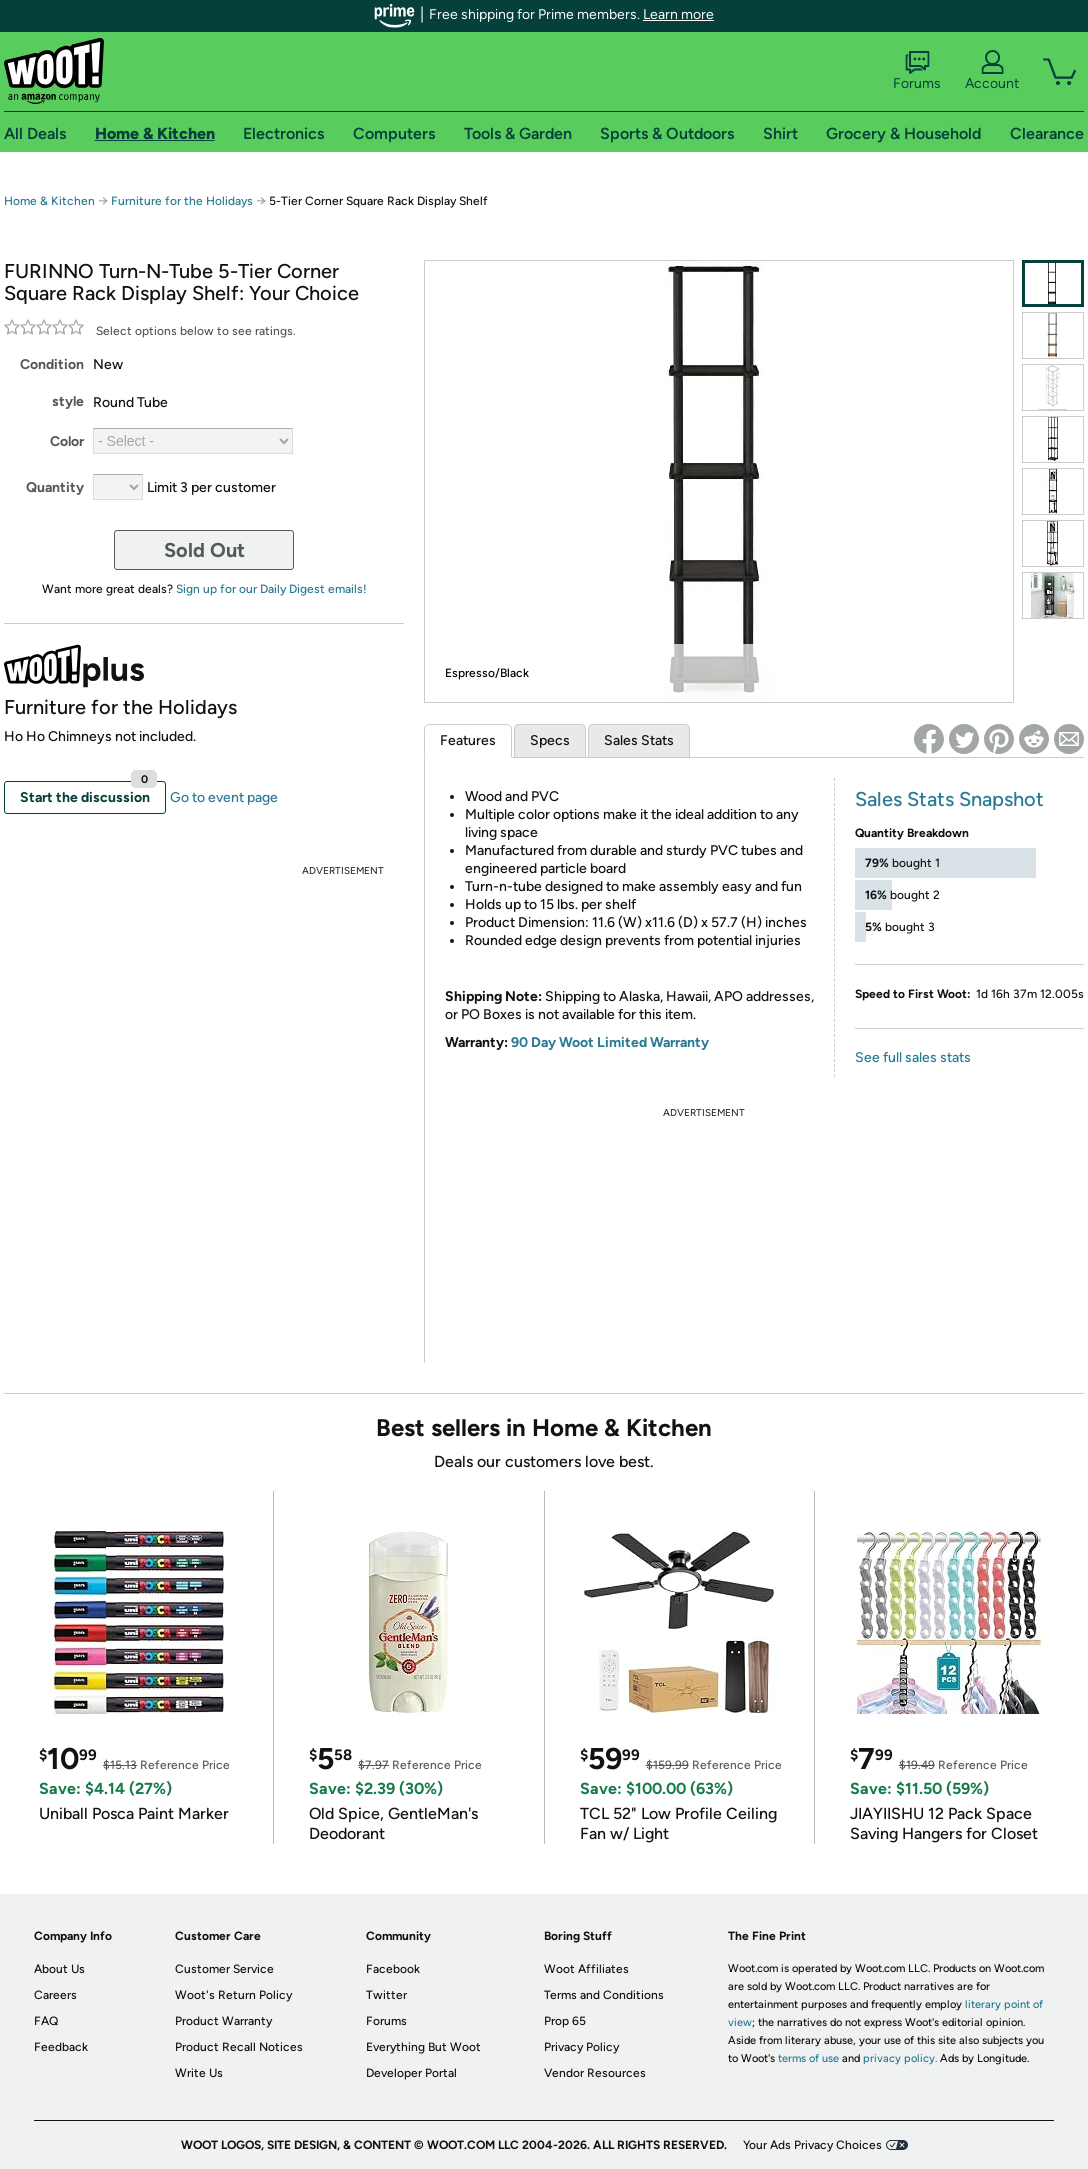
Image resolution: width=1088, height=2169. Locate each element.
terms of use (808, 2058)
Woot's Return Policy (233, 1995)
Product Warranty (223, 2021)
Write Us (199, 2073)
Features (468, 740)
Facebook (393, 1969)
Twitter (386, 1995)
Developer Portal (411, 2073)
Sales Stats (639, 740)
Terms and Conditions (604, 1995)
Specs (550, 740)
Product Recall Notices (239, 2047)
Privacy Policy (581, 2047)
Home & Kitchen (49, 201)
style (68, 401)
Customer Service (224, 1969)
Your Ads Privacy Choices (812, 2145)
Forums (917, 71)
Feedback (61, 2047)
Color (67, 441)
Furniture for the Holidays (182, 201)
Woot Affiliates (586, 1969)
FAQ (46, 2021)
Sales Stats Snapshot (949, 799)
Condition (52, 364)
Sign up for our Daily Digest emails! (271, 589)
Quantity (55, 487)
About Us (59, 1969)
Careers (55, 1995)
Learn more (678, 14)
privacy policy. (900, 2058)
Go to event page (224, 797)
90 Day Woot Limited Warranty (610, 1042)
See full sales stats (913, 1057)
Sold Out (204, 550)
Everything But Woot (423, 2047)
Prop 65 (565, 2021)
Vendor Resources (595, 2073)
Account (992, 71)
